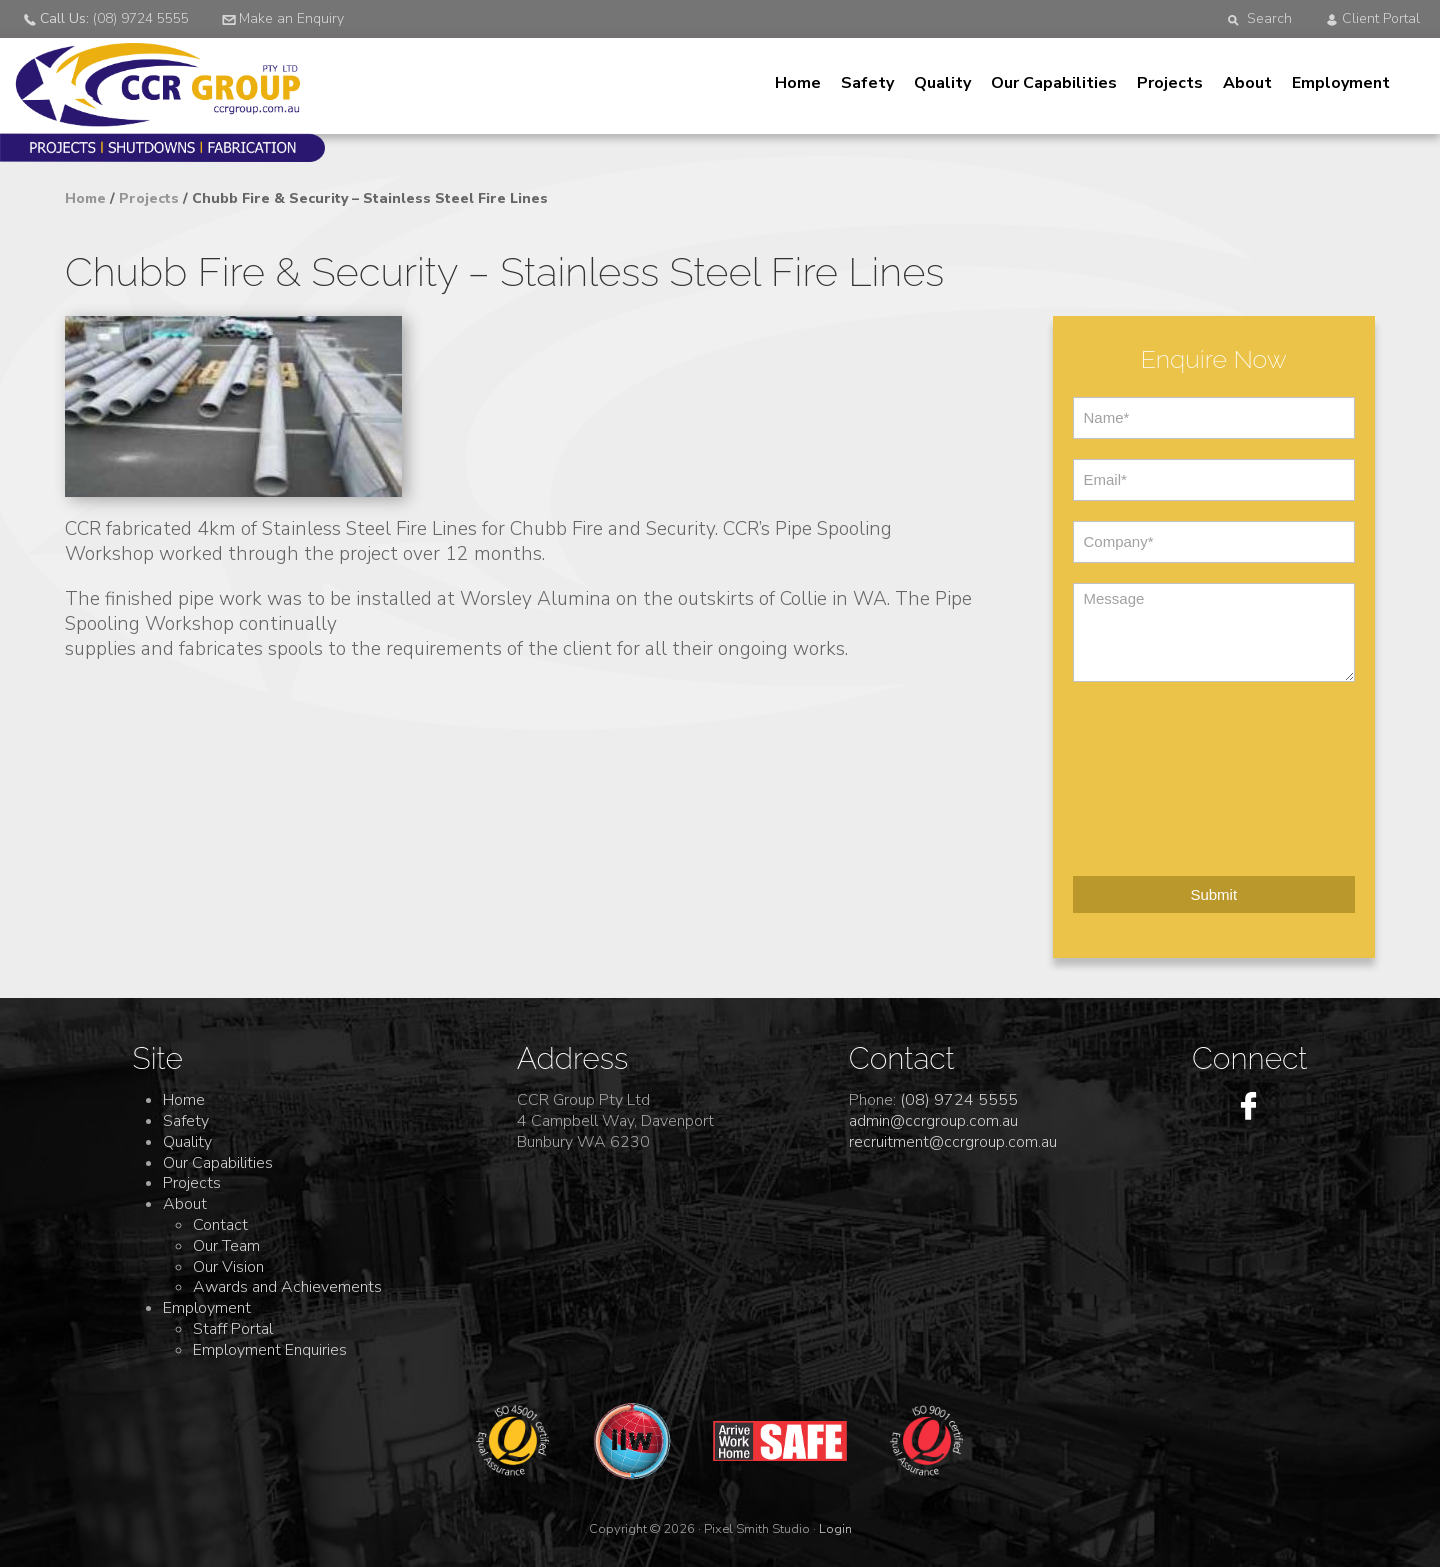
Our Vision (228, 1267)
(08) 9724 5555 (959, 1100)
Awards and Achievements (287, 1287)
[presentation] (1155, 774)
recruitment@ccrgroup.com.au (953, 1142)
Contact (220, 1225)
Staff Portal (233, 1329)
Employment (1341, 83)
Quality (942, 83)
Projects (1170, 83)
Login (835, 1529)
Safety (867, 83)
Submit (1213, 894)
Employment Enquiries (270, 1350)
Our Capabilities (1054, 83)
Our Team (226, 1246)
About (1247, 83)
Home (798, 83)
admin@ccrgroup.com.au (933, 1121)
